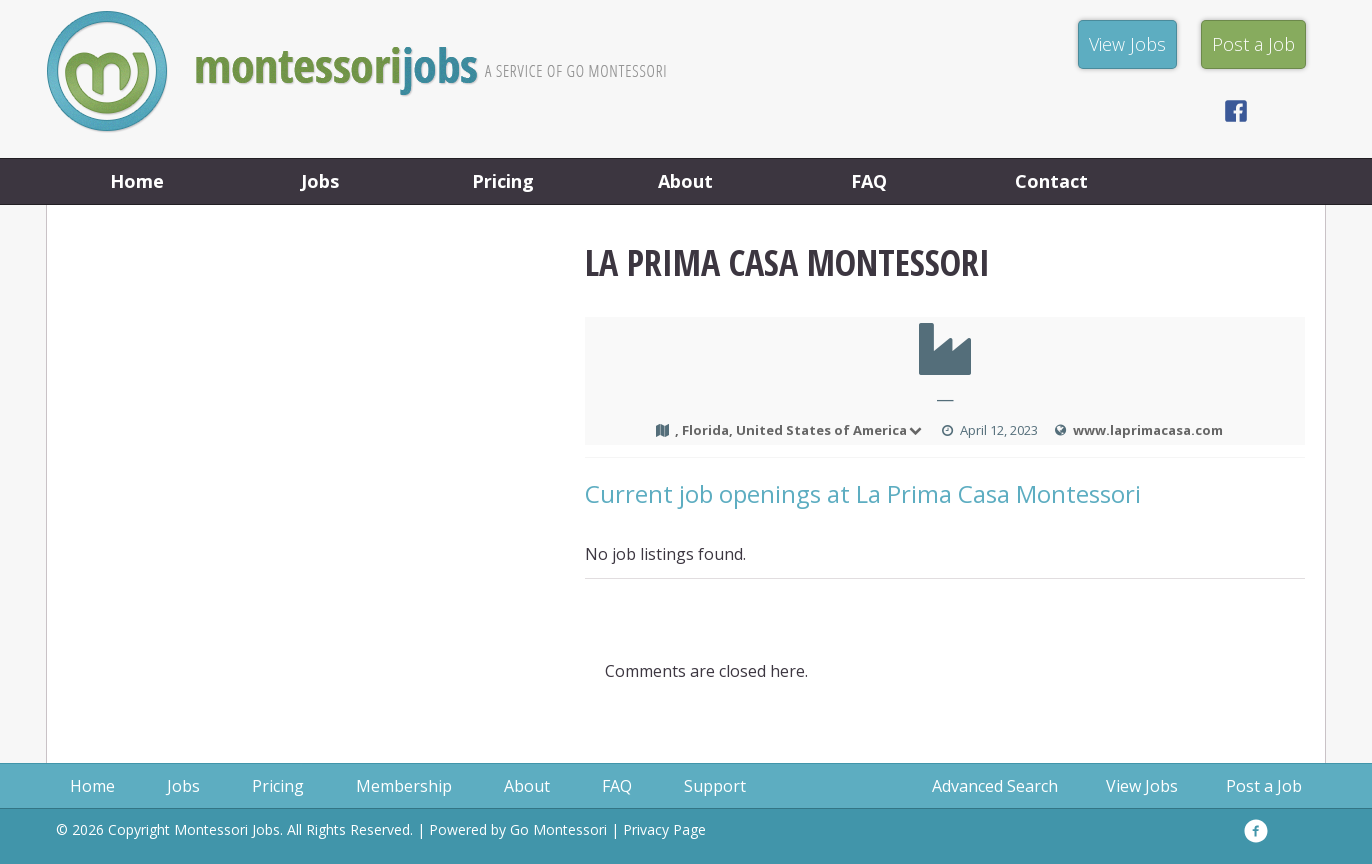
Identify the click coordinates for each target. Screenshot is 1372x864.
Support (715, 786)
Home (137, 181)
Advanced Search (995, 786)
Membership (404, 786)
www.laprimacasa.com (1148, 430)
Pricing (503, 181)
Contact (1051, 181)
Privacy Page (664, 829)
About (685, 181)
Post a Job (1264, 786)
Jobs (320, 181)
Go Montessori (558, 829)
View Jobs (1142, 786)
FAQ (869, 181)
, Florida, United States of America (800, 430)
